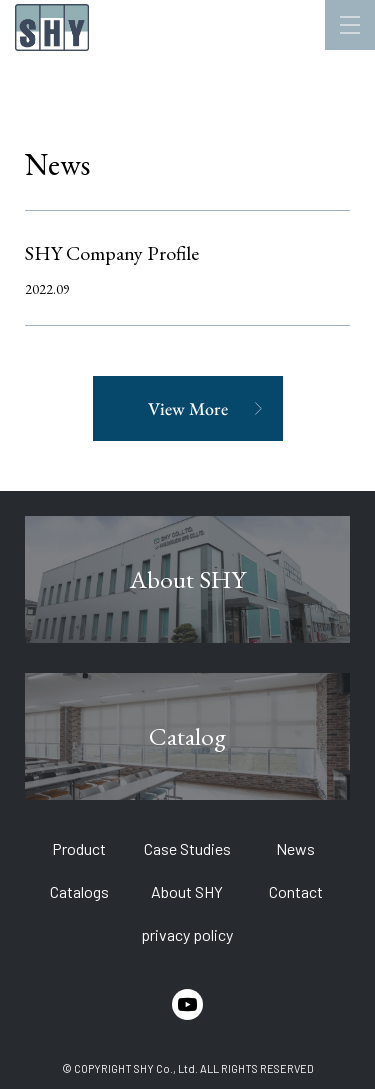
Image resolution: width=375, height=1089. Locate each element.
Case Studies (187, 848)
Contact (296, 891)
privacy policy (187, 934)
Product (79, 848)
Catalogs (79, 891)
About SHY (187, 891)
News (295, 848)
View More (188, 408)
